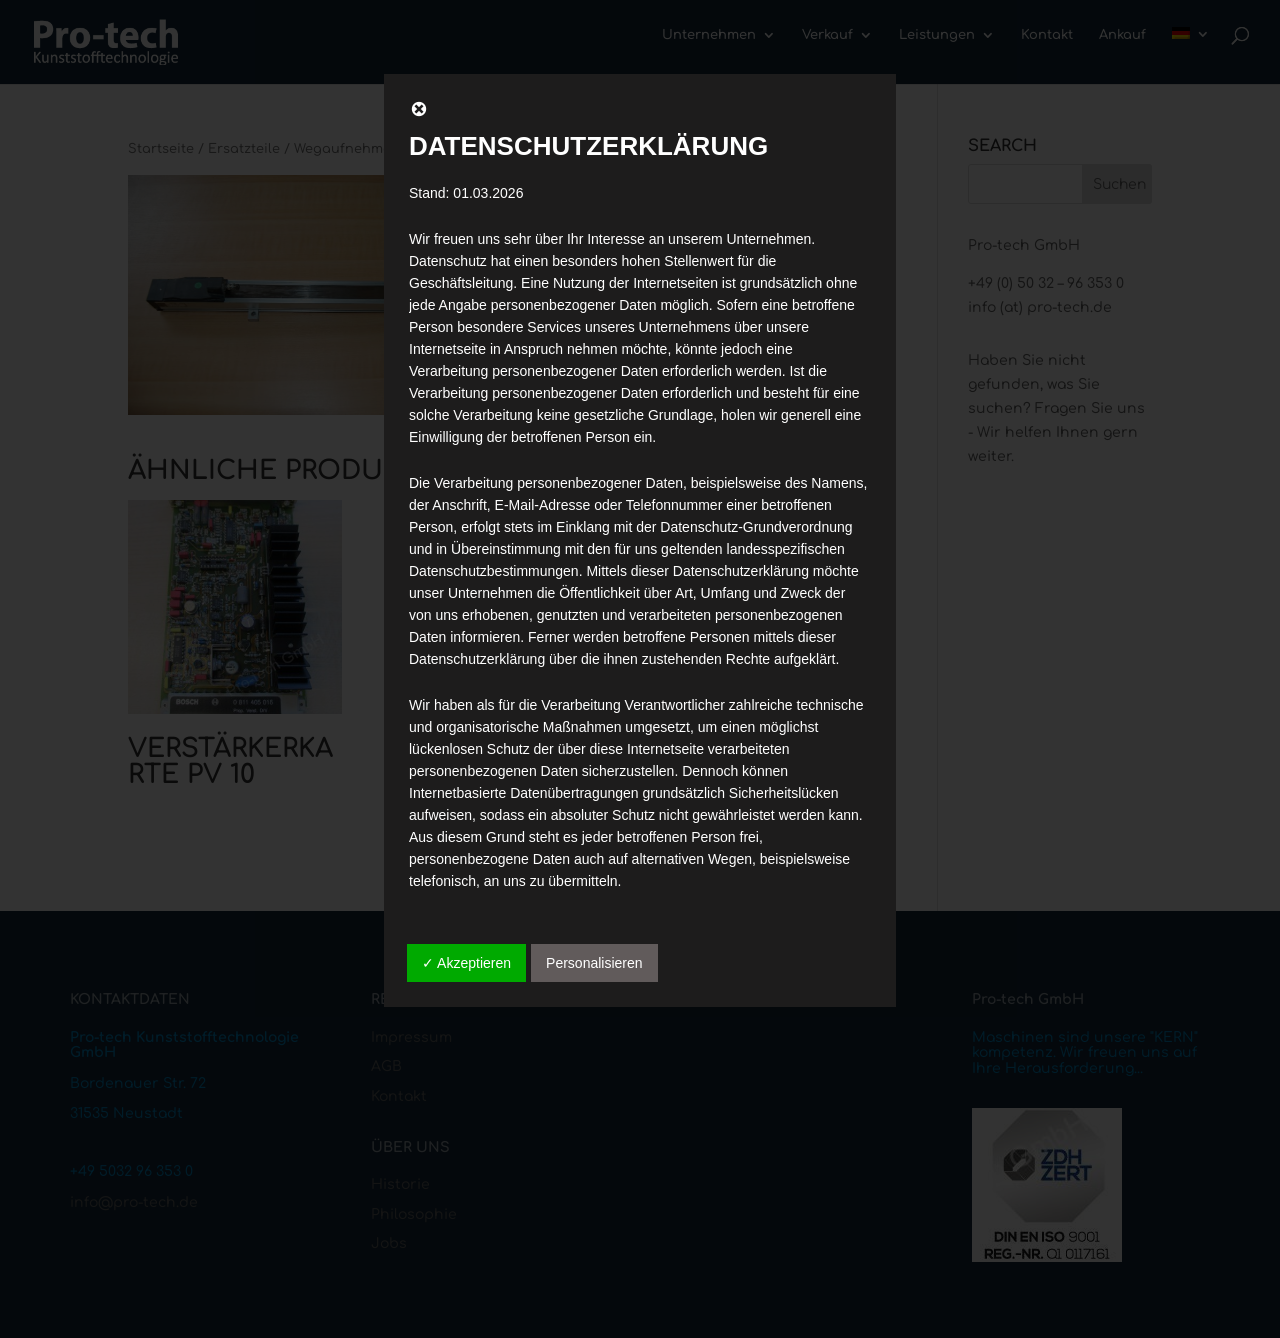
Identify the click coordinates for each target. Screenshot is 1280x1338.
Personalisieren (594, 963)
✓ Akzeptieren (466, 963)
